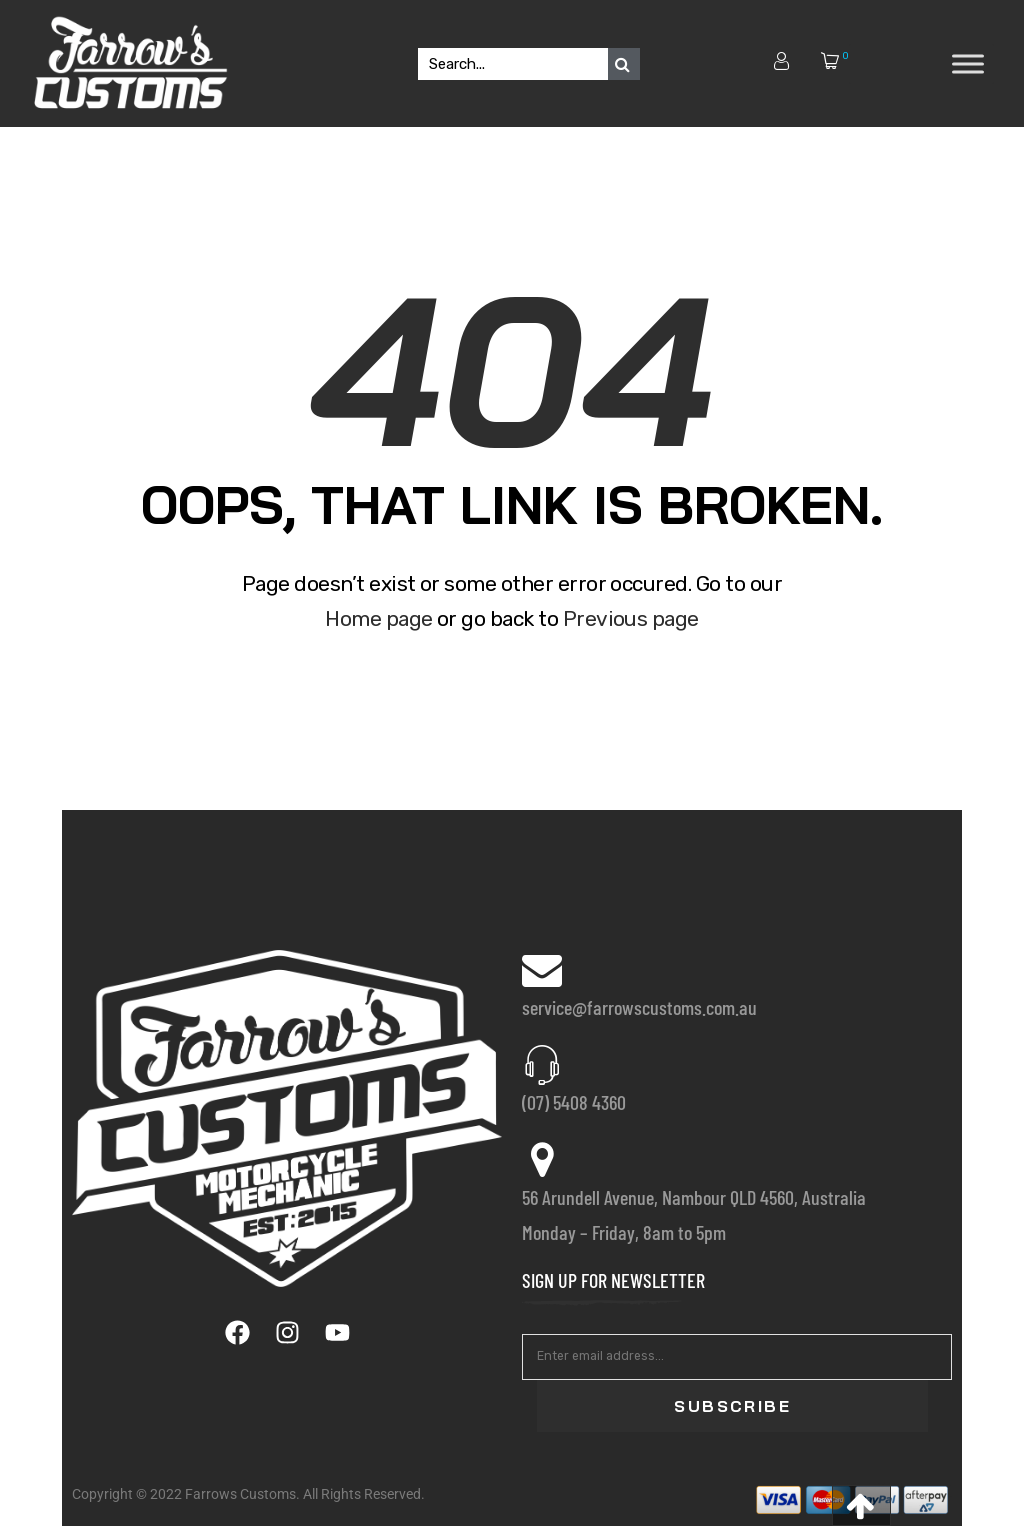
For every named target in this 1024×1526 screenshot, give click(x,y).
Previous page (631, 618)
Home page (378, 618)
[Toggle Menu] (968, 63)
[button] (861, 1505)
